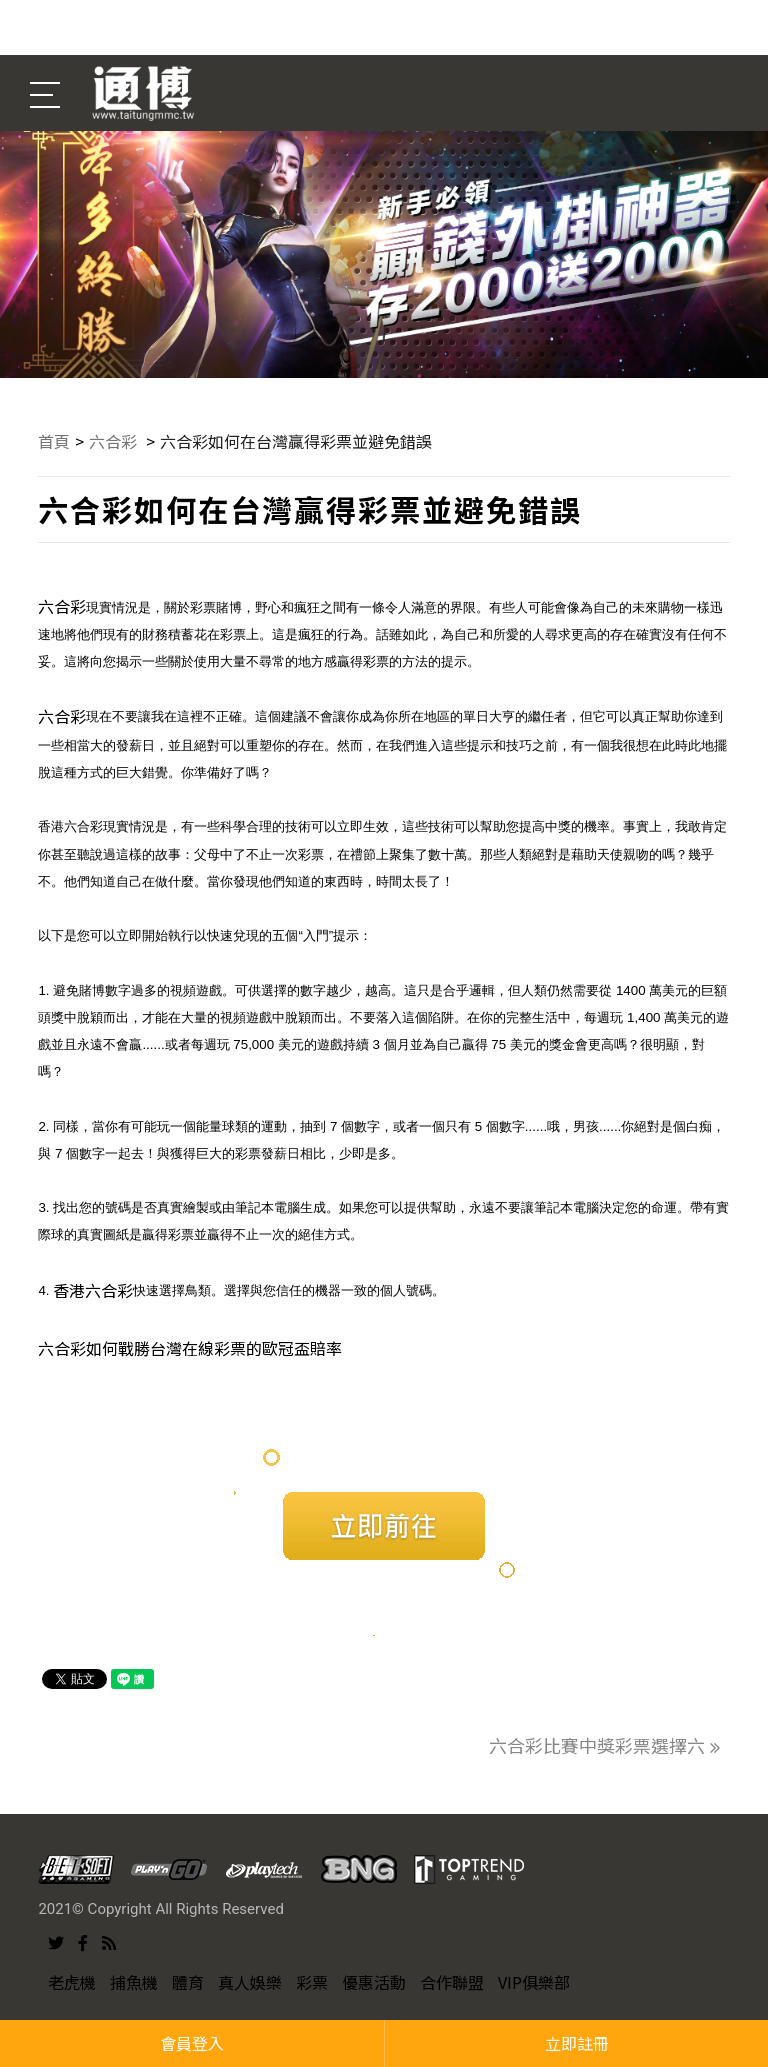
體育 (188, 1982)
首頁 (54, 441)
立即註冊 (577, 2043)
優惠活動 (374, 1982)
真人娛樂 (250, 1982)
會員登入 (192, 2043)
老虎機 (72, 1982)
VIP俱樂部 (534, 1982)
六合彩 (115, 441)
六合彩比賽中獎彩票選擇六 (604, 1745)
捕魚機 (134, 1982)
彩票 (312, 1982)
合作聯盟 (452, 1982)
